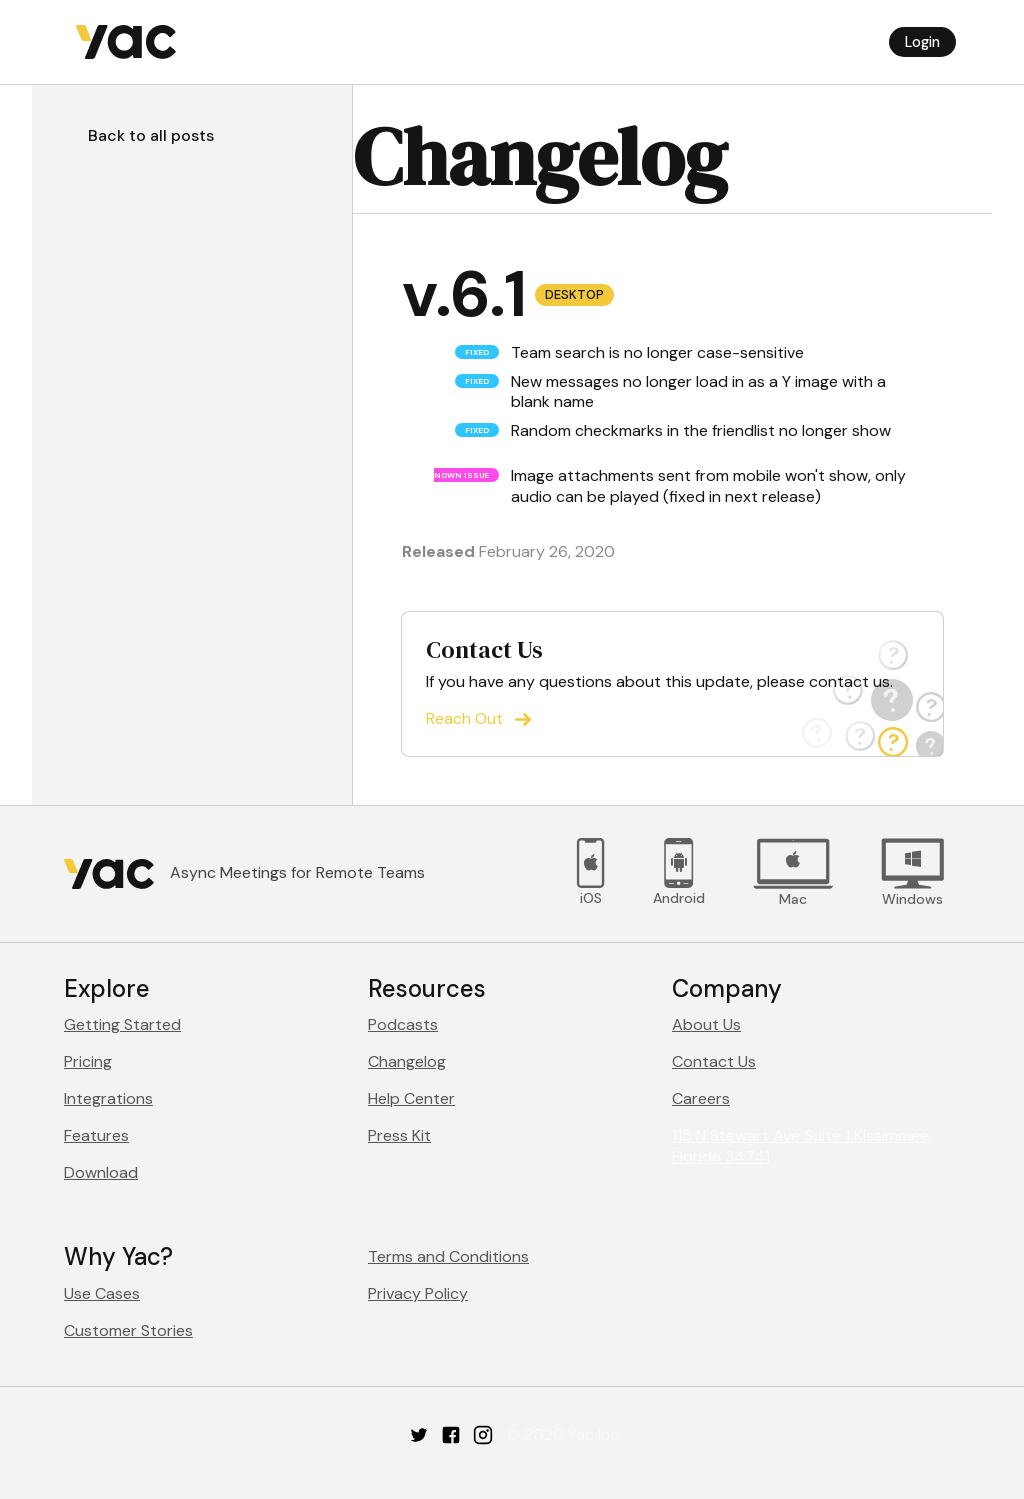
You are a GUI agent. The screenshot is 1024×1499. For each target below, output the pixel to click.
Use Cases (102, 1293)
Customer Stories (128, 1330)
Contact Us (714, 1061)
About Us (706, 1024)
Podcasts (403, 1024)
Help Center (411, 1098)
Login (922, 42)
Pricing (88, 1061)
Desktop (574, 294)
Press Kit (399, 1135)
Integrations (108, 1098)
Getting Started (122, 1024)
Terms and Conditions (448, 1256)
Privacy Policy (418, 1293)
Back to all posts (151, 135)
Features (96, 1135)
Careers (701, 1098)
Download (101, 1172)
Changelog (407, 1061)
